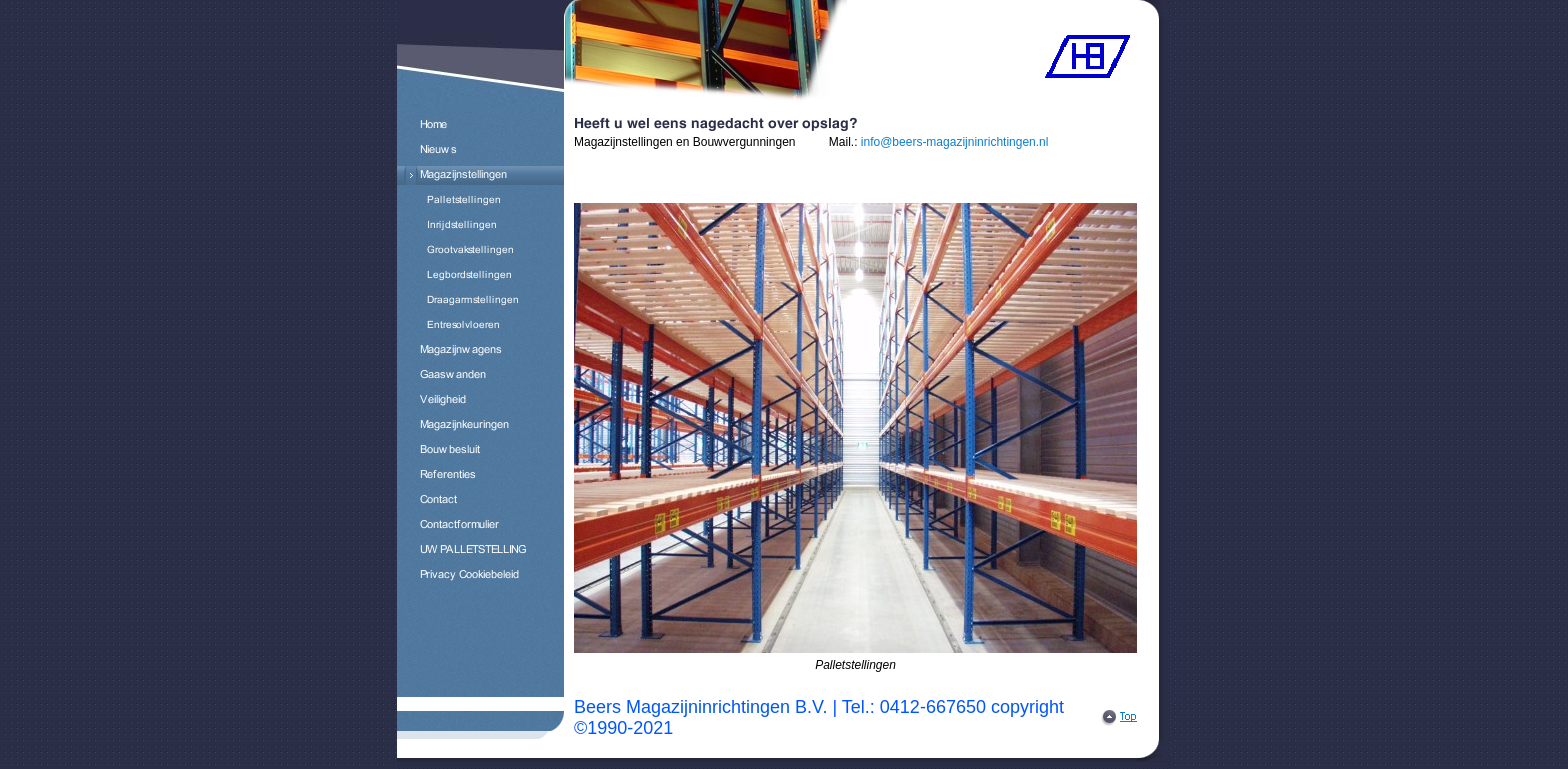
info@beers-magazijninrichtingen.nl (955, 142)
